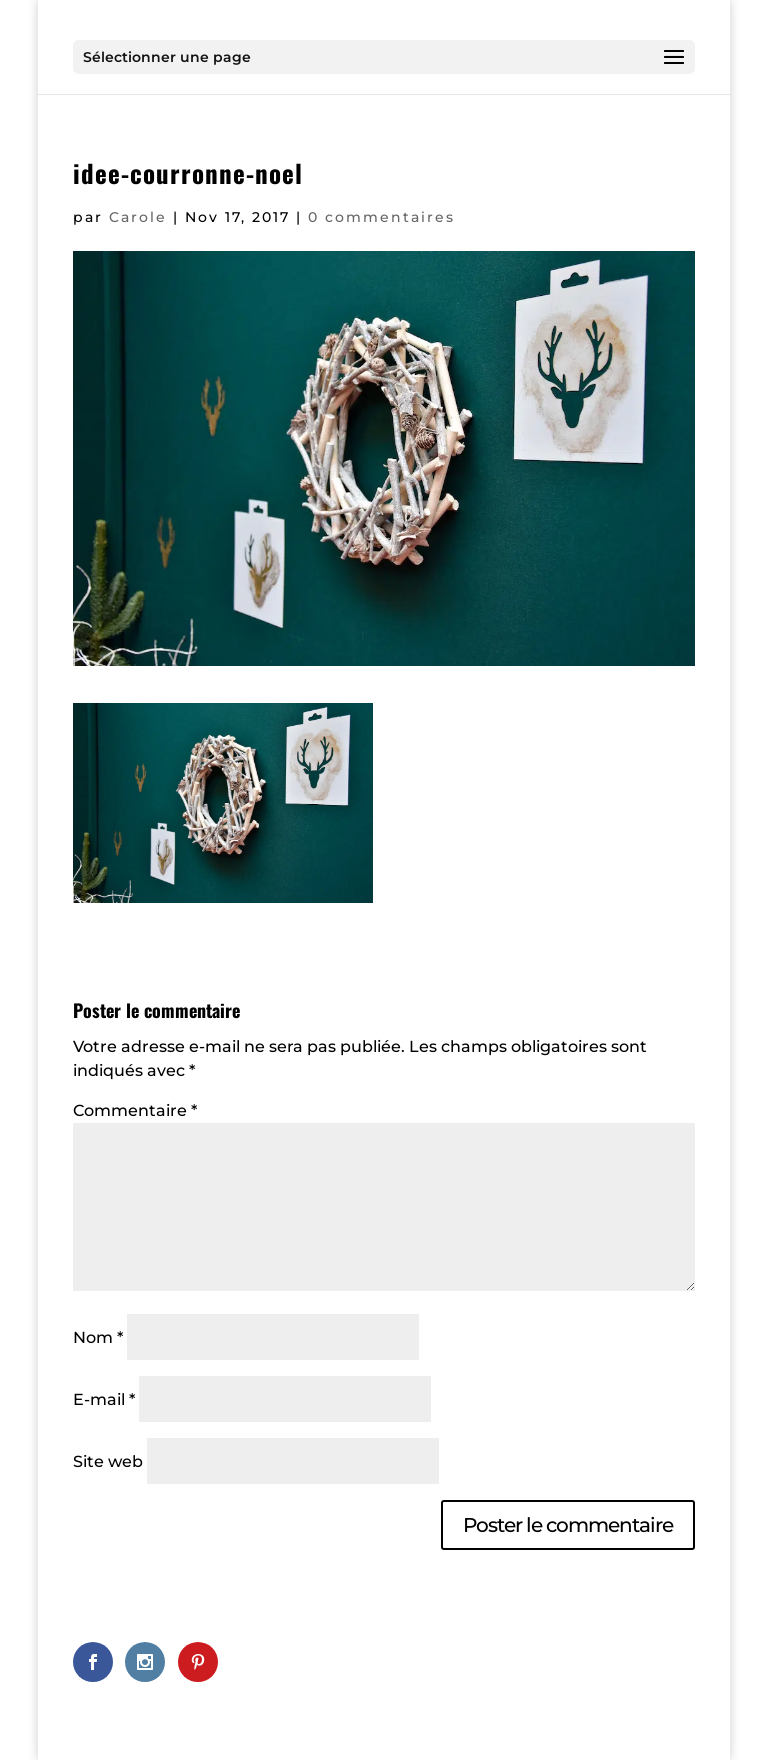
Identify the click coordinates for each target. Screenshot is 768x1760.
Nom (98, 1337)
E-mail (104, 1399)
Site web (108, 1461)
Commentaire (135, 1110)
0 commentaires (381, 217)
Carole (138, 217)
